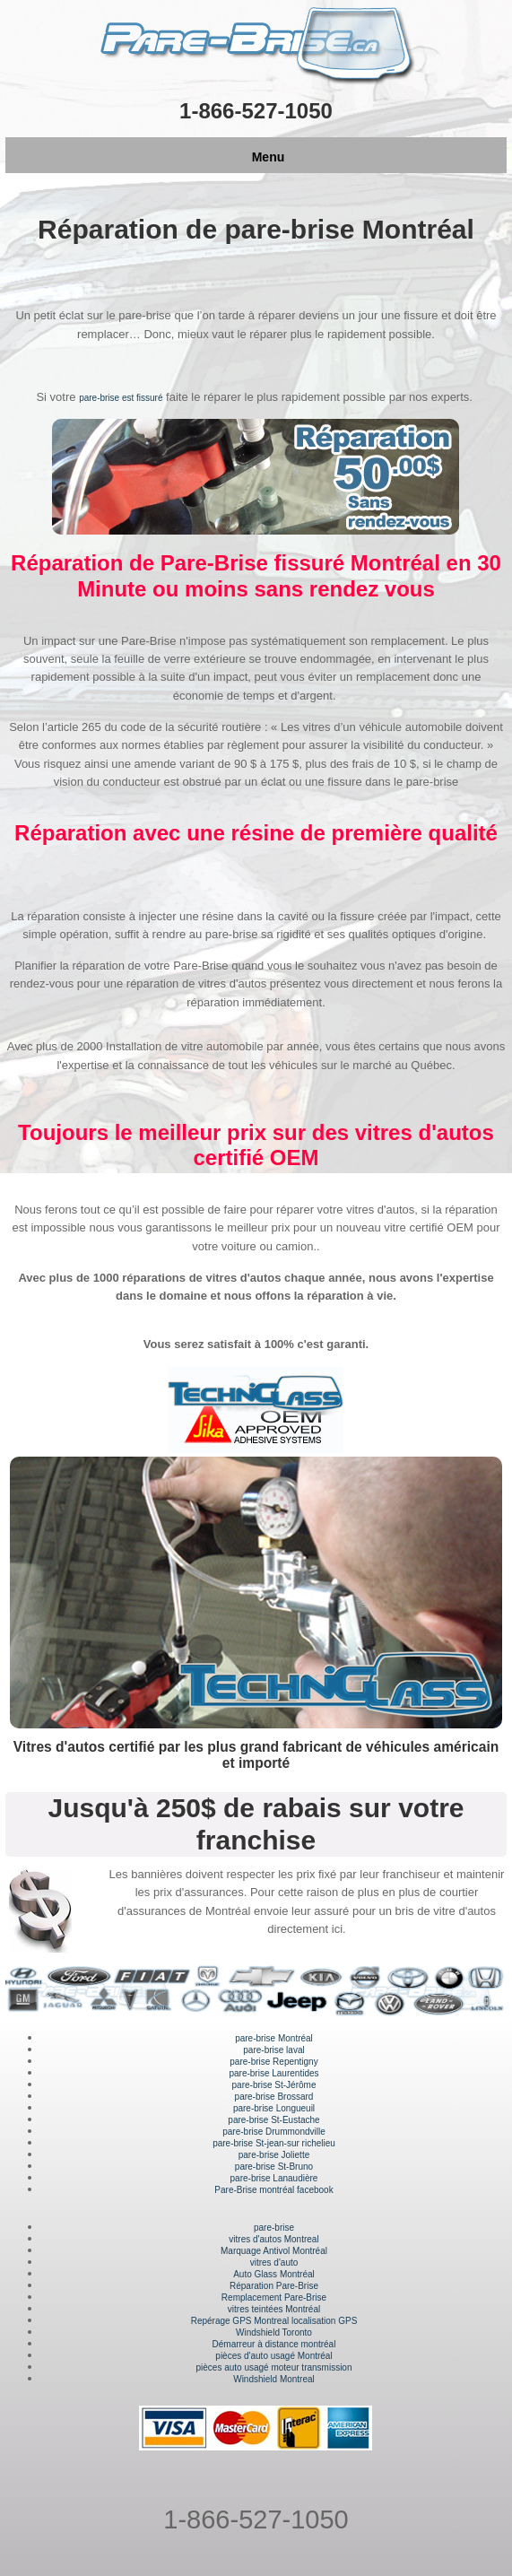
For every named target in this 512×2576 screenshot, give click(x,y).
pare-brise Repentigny (273, 2062)
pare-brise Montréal (274, 2038)
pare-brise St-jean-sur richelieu (274, 2143)
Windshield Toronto (274, 2332)
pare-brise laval (273, 2050)
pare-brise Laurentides (273, 2073)
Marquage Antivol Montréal (274, 2251)
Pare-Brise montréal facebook (273, 2190)
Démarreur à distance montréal (274, 2344)
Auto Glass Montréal (274, 2274)
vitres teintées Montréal (274, 2309)
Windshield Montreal (274, 2379)
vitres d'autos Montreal (273, 2239)
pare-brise (274, 2227)
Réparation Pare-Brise (274, 2286)
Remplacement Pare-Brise (273, 2297)
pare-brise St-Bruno (274, 2166)
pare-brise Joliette (274, 2155)
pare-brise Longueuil (274, 2108)
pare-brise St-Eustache (273, 2120)
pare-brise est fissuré (120, 398)
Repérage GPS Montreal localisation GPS (274, 2321)
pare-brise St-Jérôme (274, 2085)
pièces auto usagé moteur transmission (274, 2367)
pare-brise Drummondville (273, 2132)
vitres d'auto (274, 2262)
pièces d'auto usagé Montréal (273, 2356)
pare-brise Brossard (274, 2097)
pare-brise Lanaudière (274, 2178)
